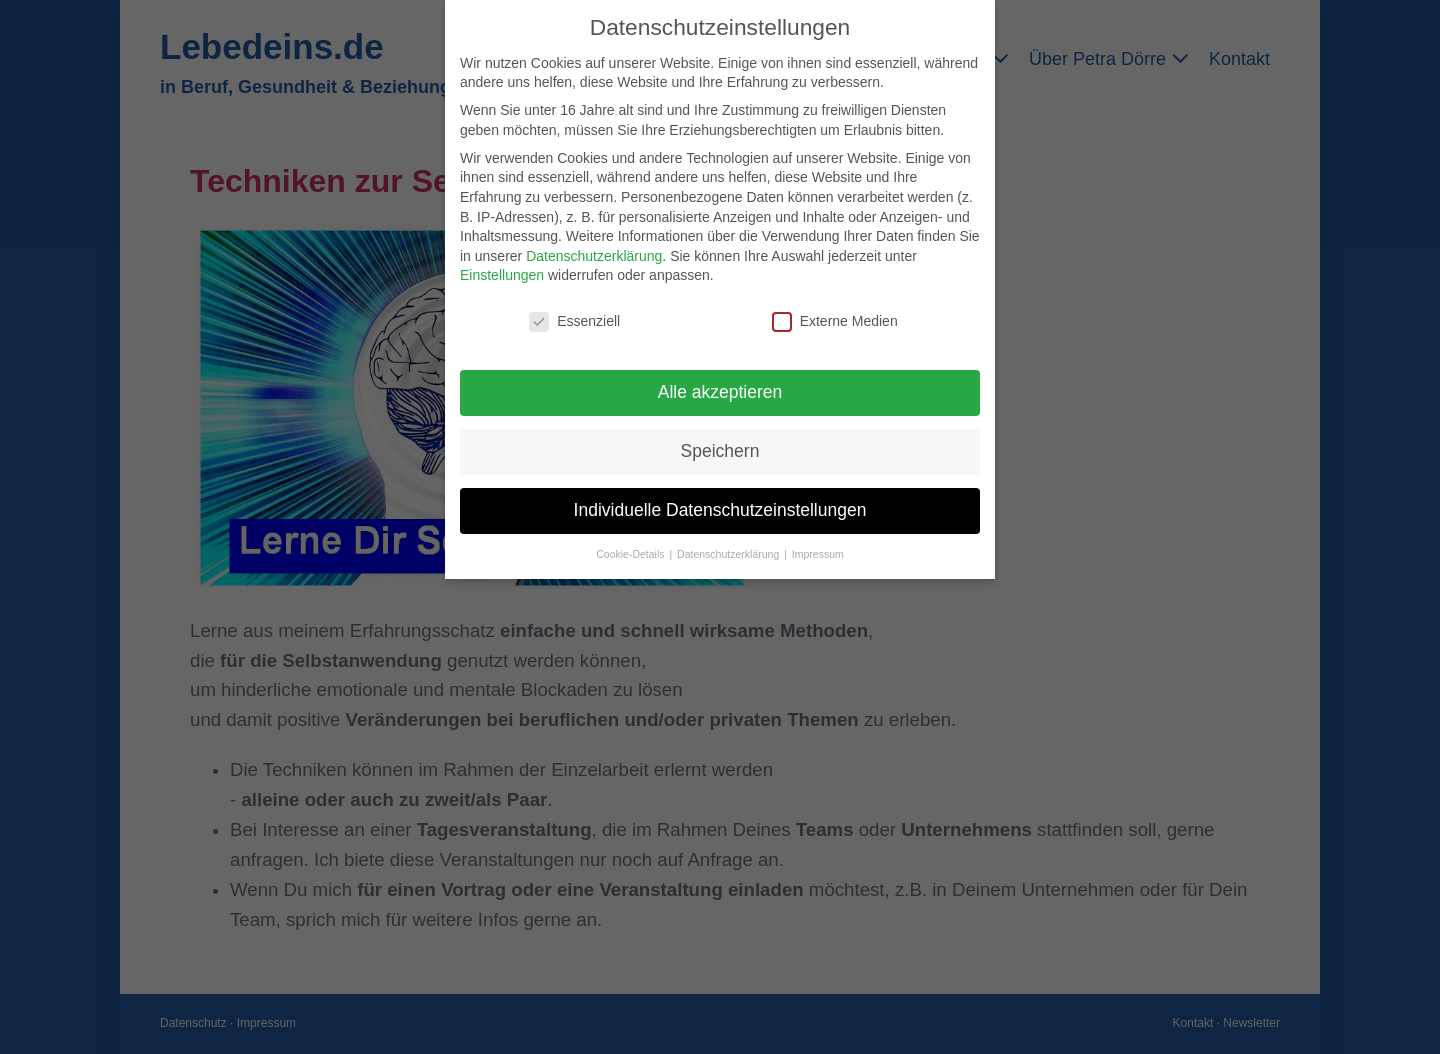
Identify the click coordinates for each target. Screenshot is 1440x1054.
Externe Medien (835, 321)
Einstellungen (502, 275)
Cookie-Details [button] (631, 554)
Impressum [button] (818, 554)
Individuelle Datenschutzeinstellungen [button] (720, 510)
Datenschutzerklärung (594, 256)
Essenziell (574, 321)
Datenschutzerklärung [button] (729, 554)
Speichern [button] (720, 451)
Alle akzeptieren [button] (720, 392)
